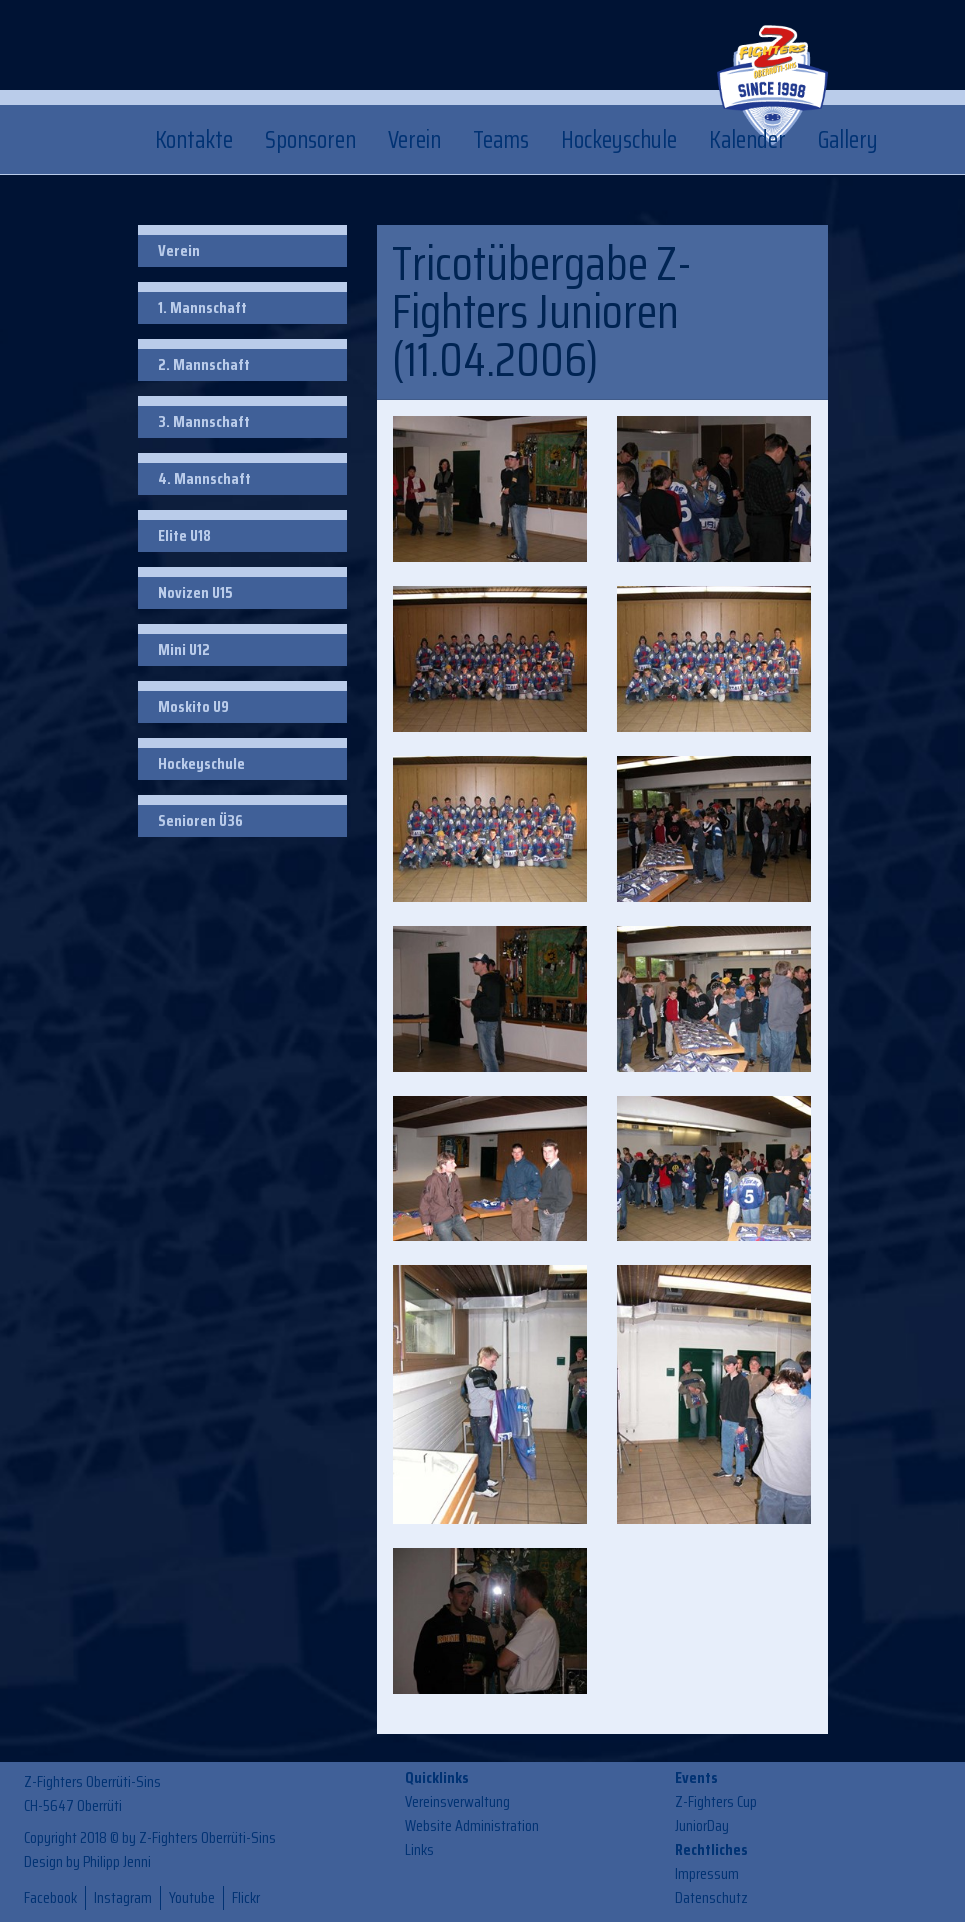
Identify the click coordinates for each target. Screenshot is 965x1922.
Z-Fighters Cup (716, 1802)
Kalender (747, 140)
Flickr (246, 1898)
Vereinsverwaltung (457, 1802)
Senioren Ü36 (200, 820)
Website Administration (472, 1826)
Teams (501, 140)
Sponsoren (310, 140)
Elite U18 (184, 535)
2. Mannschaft (204, 364)
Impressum (707, 1874)
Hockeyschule (619, 140)
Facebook (50, 1898)
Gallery (848, 140)
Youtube (192, 1898)
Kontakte (194, 140)
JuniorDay (702, 1826)
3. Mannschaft (204, 421)
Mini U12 (184, 649)
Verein (414, 140)
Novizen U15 (195, 592)
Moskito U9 (193, 706)
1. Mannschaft (202, 307)
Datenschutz (711, 1898)
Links (419, 1850)
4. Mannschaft (204, 478)
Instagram (123, 1898)
